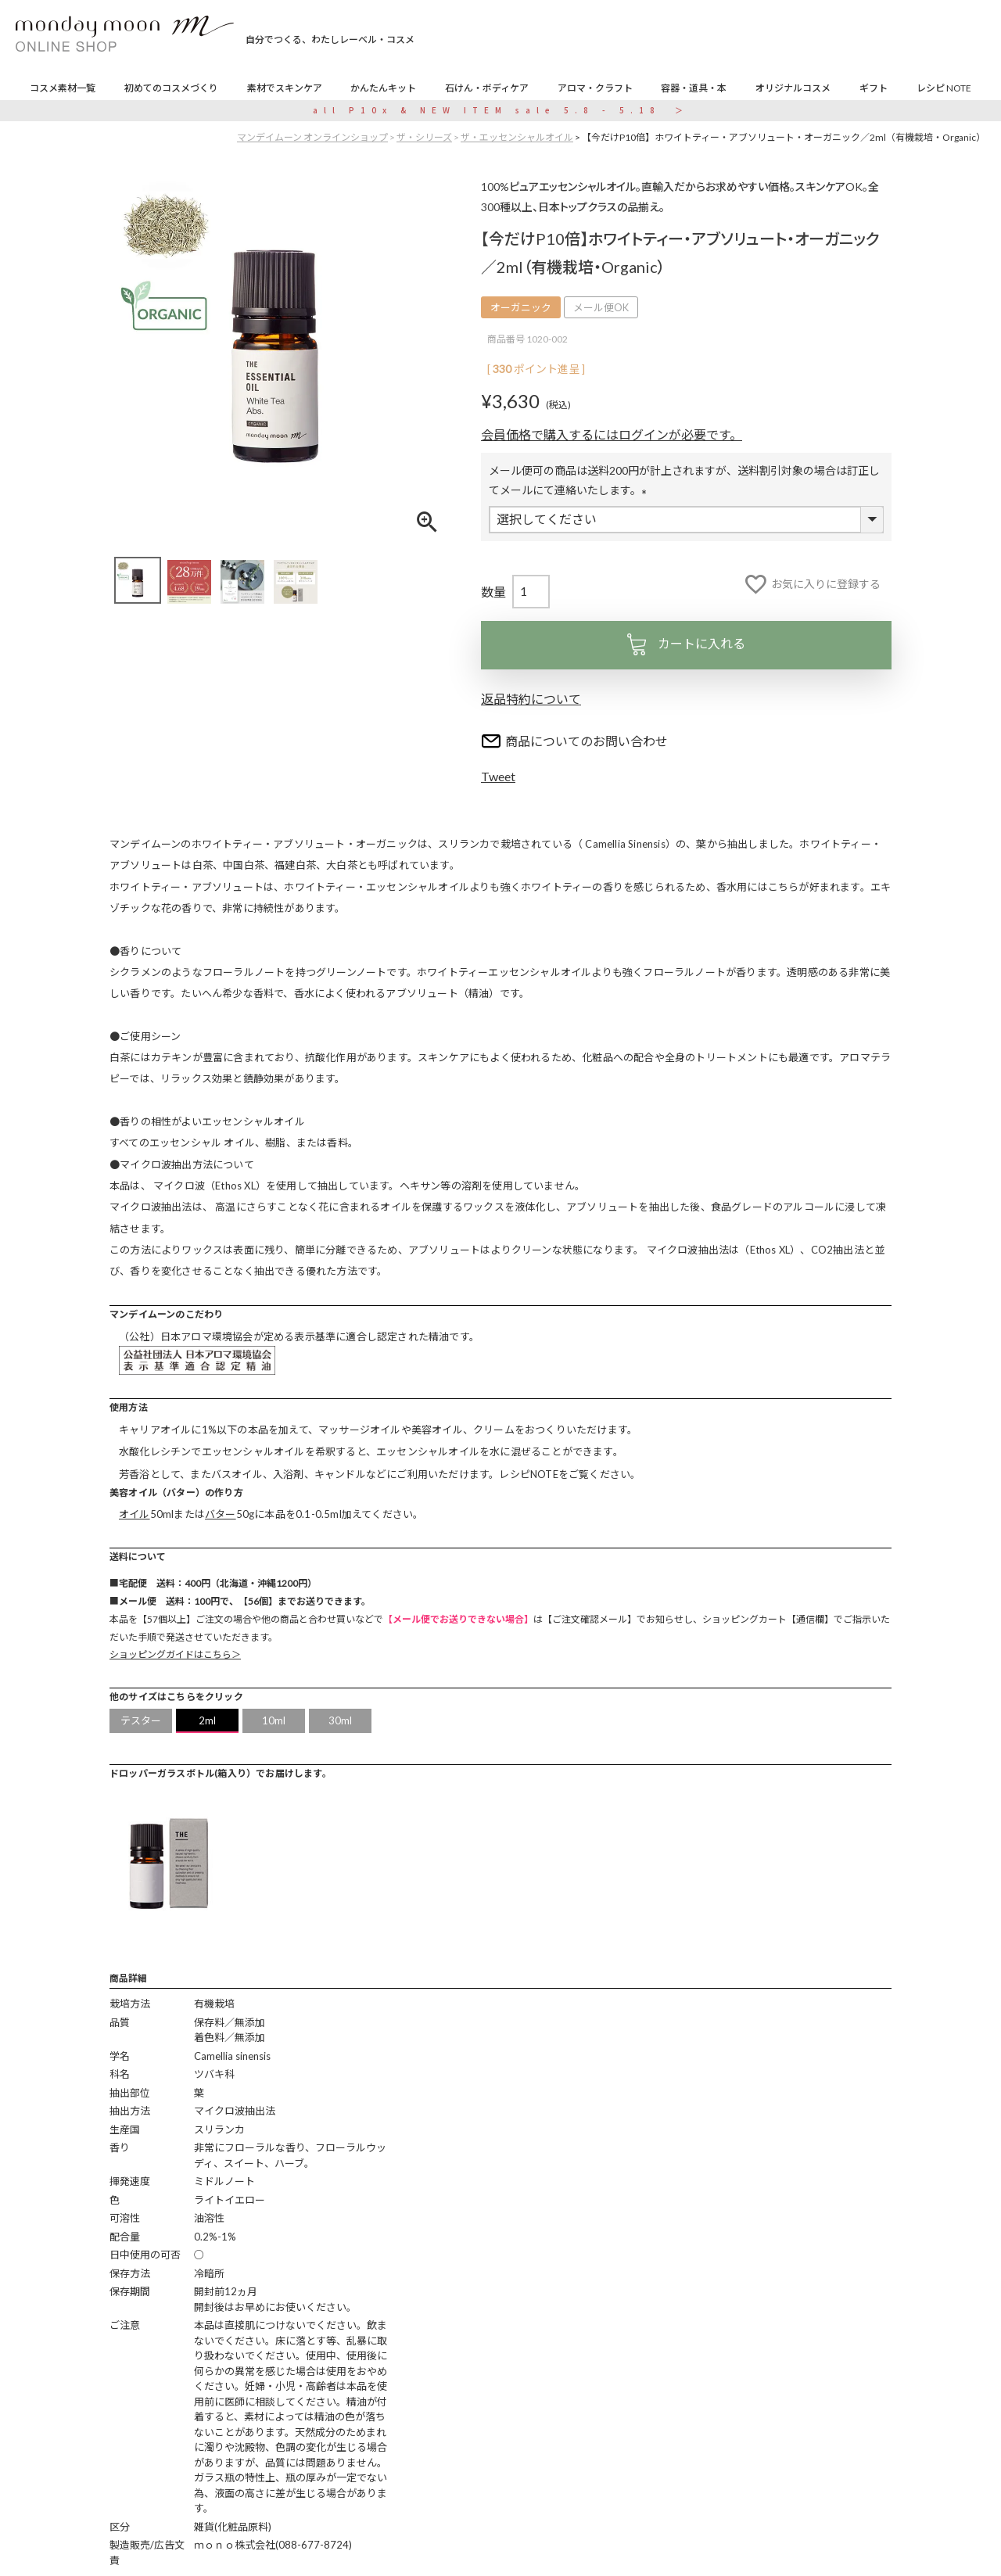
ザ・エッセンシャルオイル (517, 137)
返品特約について (531, 698)
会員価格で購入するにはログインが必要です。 (611, 434)
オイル (134, 1514)
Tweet (498, 776)
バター (220, 1514)
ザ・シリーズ (424, 137)
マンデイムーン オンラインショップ (312, 137)
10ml (274, 1720)
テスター (141, 1720)
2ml (208, 1720)
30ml (340, 1720)
